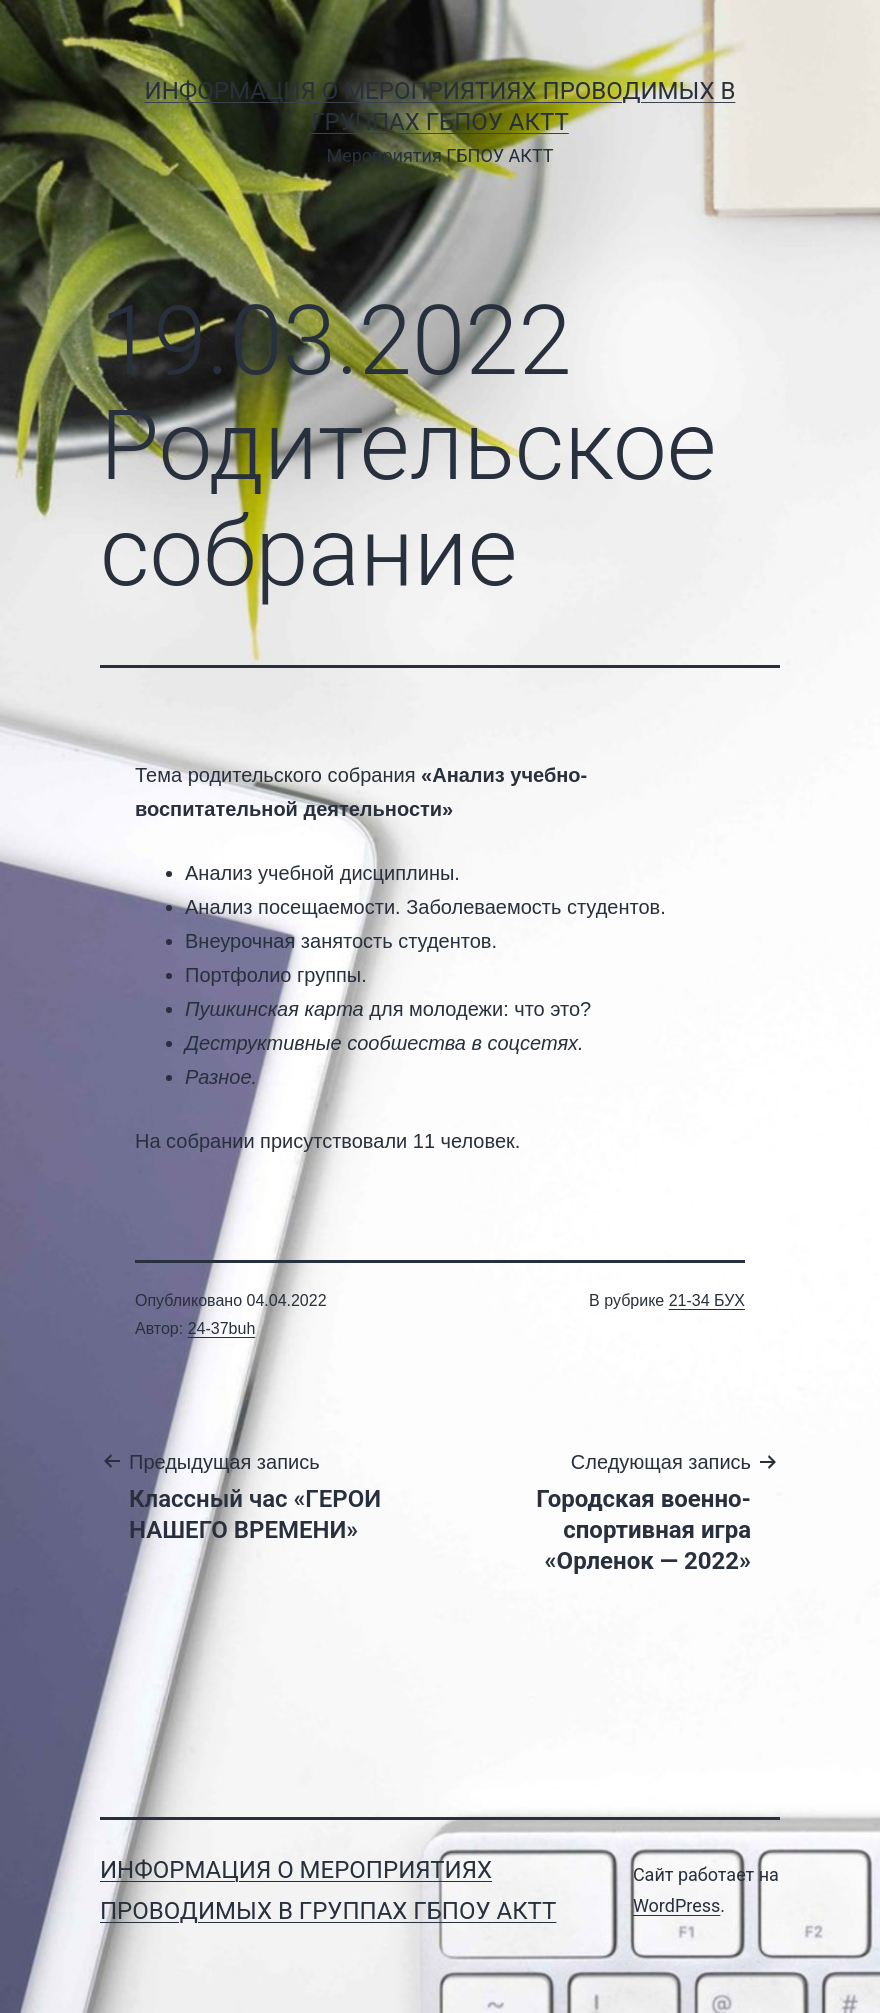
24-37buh (222, 1328)
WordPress (676, 1905)
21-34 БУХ (707, 1300)
